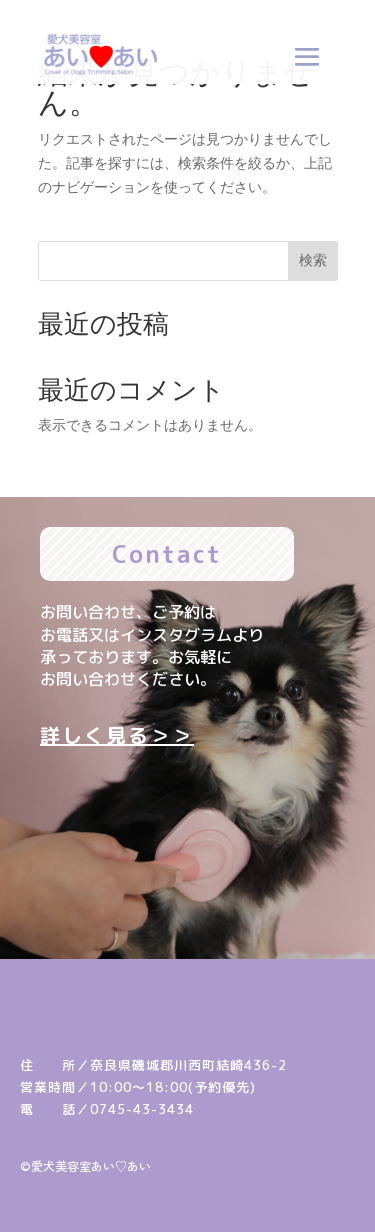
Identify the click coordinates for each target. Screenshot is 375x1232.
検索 (313, 260)
